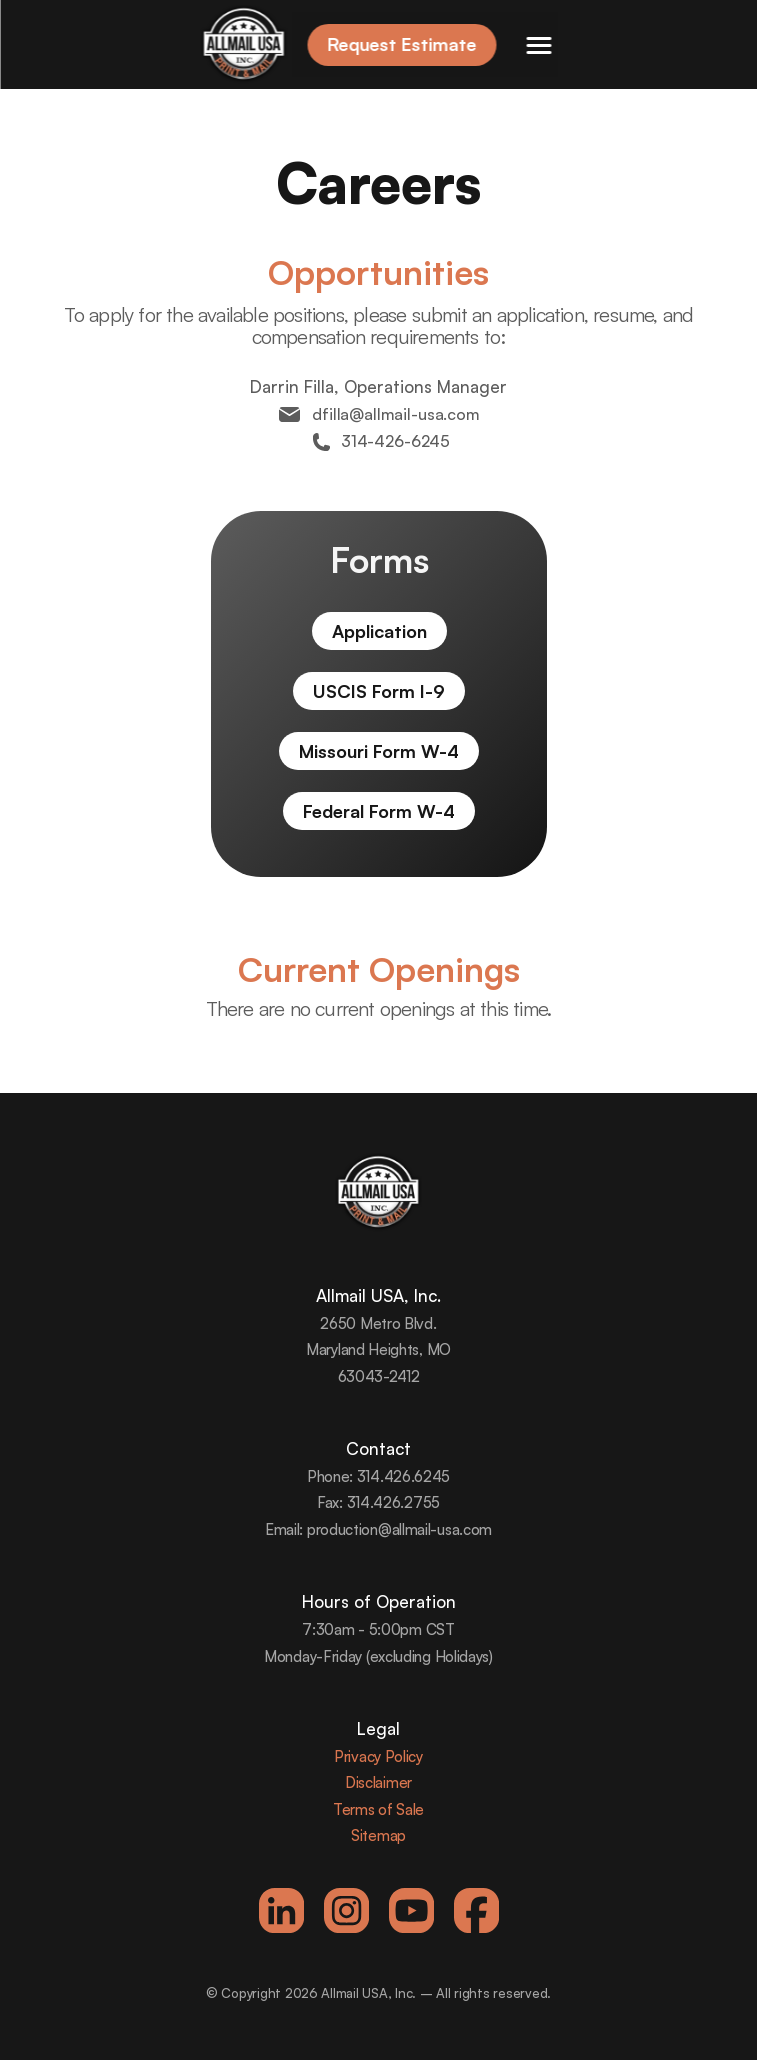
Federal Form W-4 (379, 811)
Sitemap (378, 1835)
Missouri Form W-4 (379, 751)
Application (378, 631)
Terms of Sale (378, 1809)
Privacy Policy (378, 1756)
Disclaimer (378, 1782)
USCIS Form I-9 (379, 691)
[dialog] (719, 2020)
